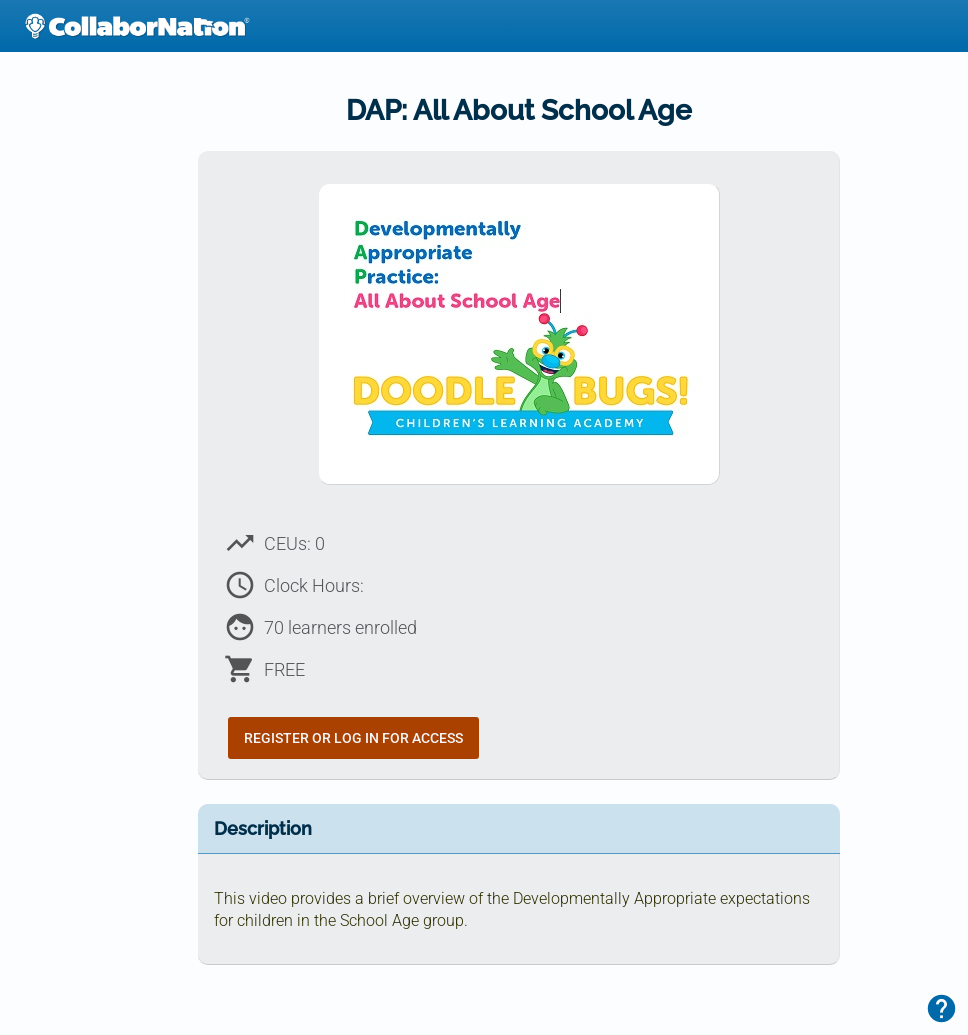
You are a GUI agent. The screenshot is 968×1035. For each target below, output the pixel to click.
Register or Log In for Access (353, 738)
